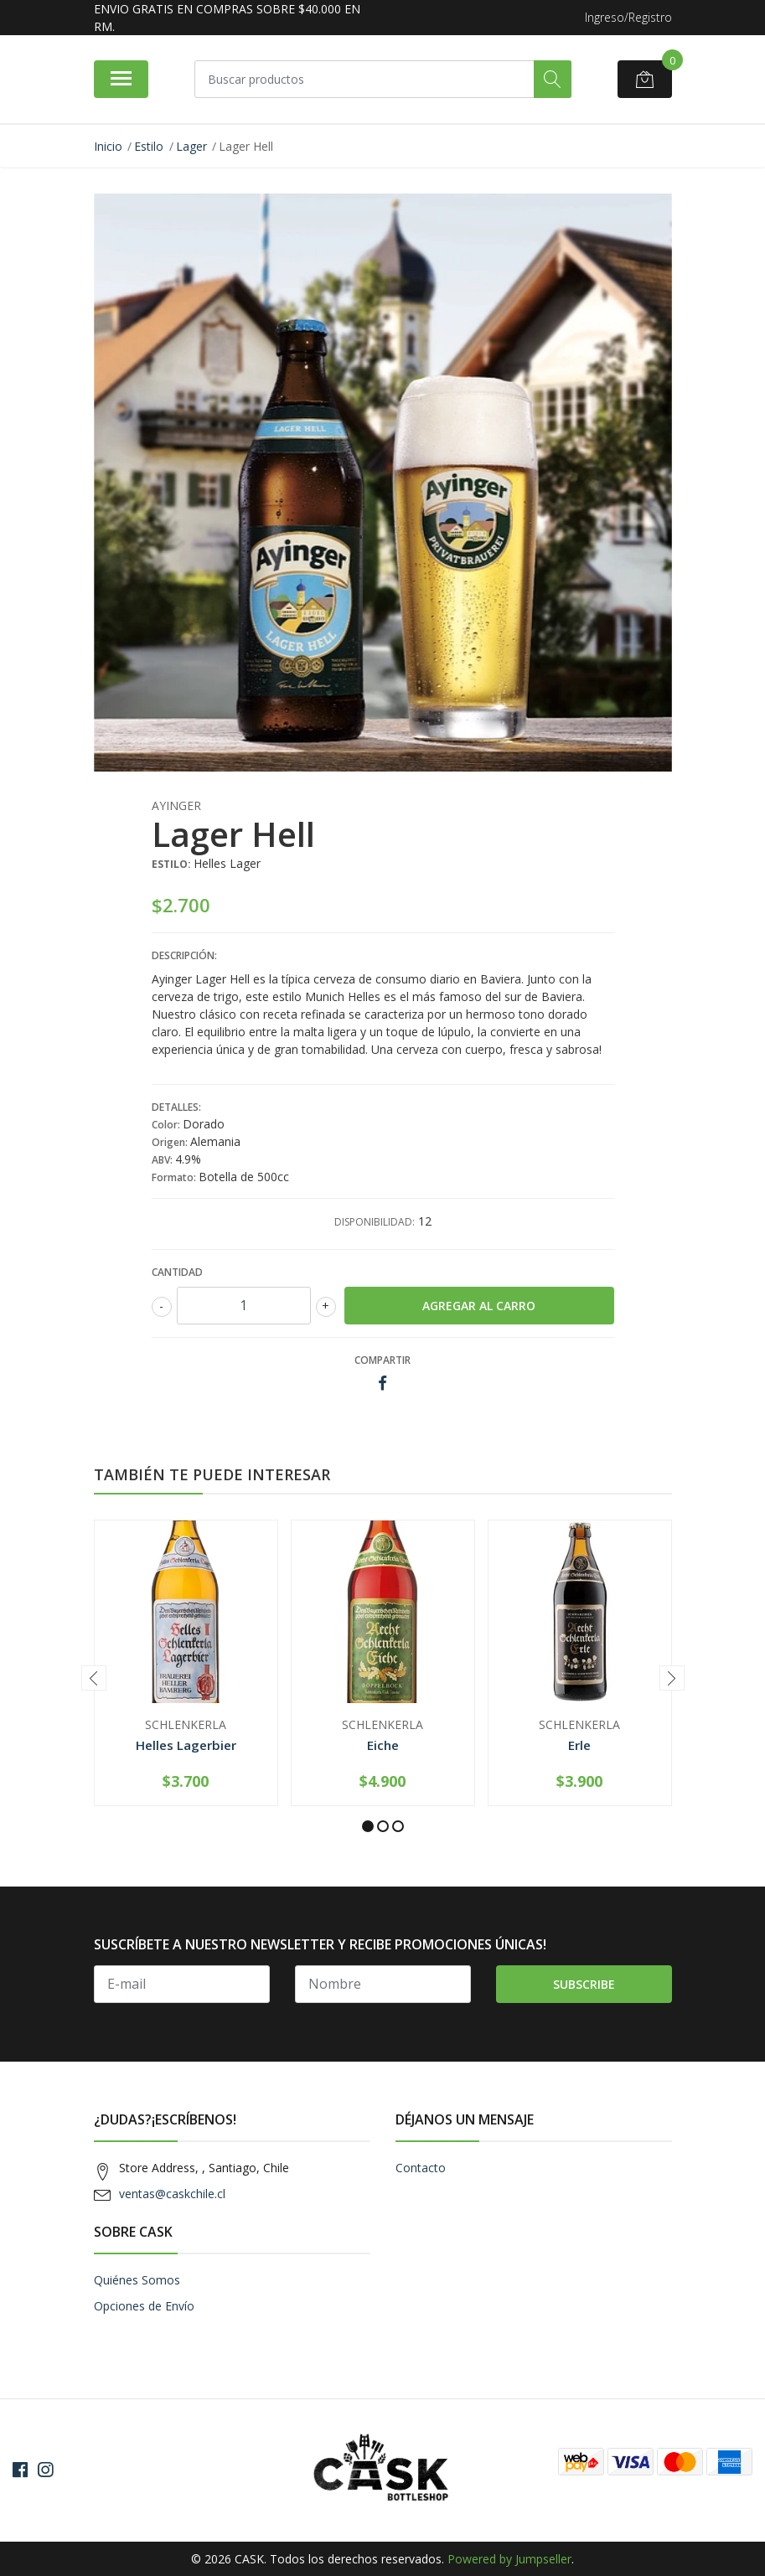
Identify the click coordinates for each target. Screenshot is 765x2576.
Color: (167, 1125)
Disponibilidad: (374, 1222)
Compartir (382, 1360)
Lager (191, 146)
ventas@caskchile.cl (172, 2194)
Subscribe (584, 1984)
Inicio (108, 146)
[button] (367, 1826)
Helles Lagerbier (186, 1745)
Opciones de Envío (144, 2306)
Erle (579, 1745)
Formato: (175, 1177)
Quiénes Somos (137, 2280)
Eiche (383, 1745)
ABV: (163, 1160)
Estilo (148, 146)
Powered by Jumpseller (509, 2559)
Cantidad (177, 1272)
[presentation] (93, 1678)
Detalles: (176, 1107)
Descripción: (184, 955)
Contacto (420, 2168)
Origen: (171, 1142)
